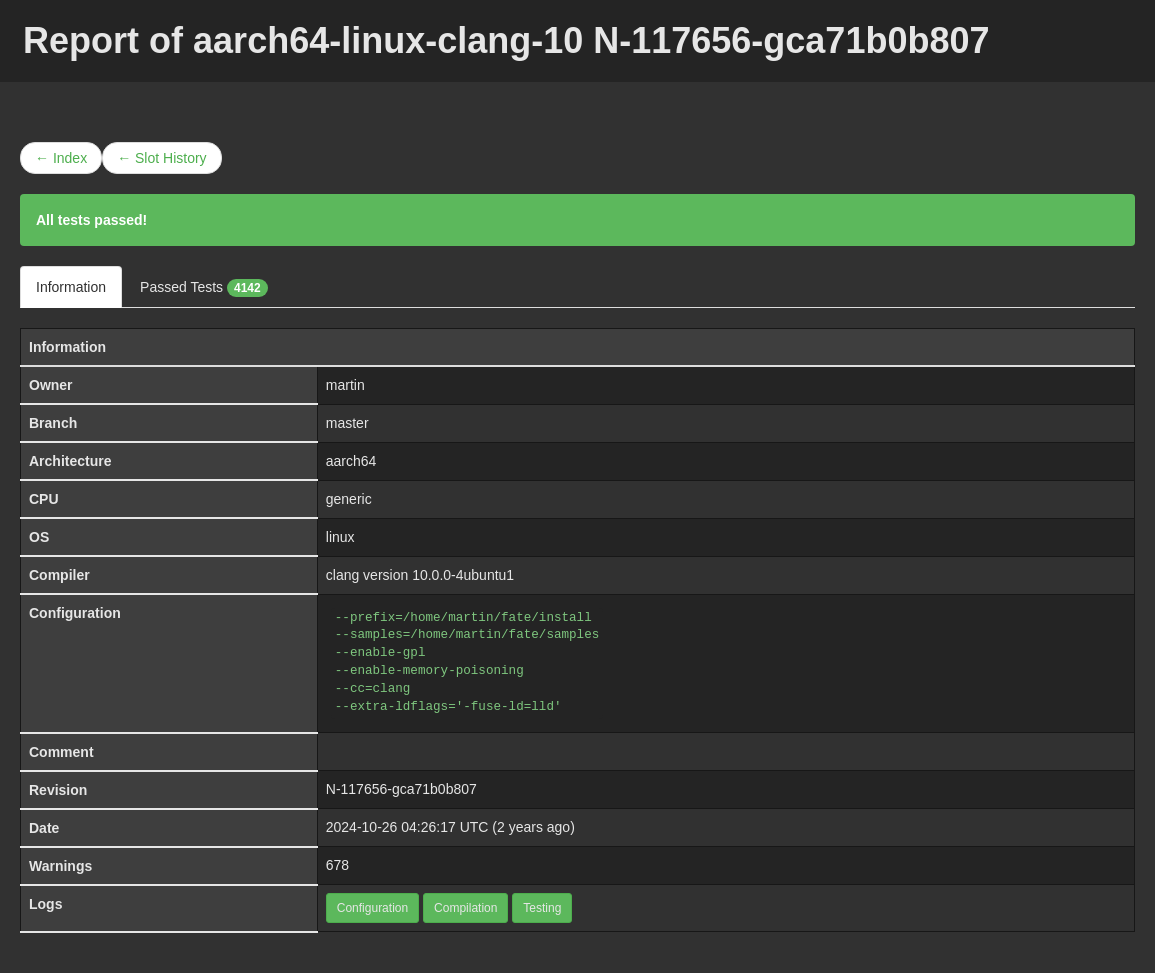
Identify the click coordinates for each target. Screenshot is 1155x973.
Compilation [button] (465, 908)
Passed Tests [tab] (204, 288)
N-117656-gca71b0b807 (401, 789)
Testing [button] (542, 908)
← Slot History (161, 158)
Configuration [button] (372, 908)
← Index (61, 158)
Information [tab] (71, 287)
